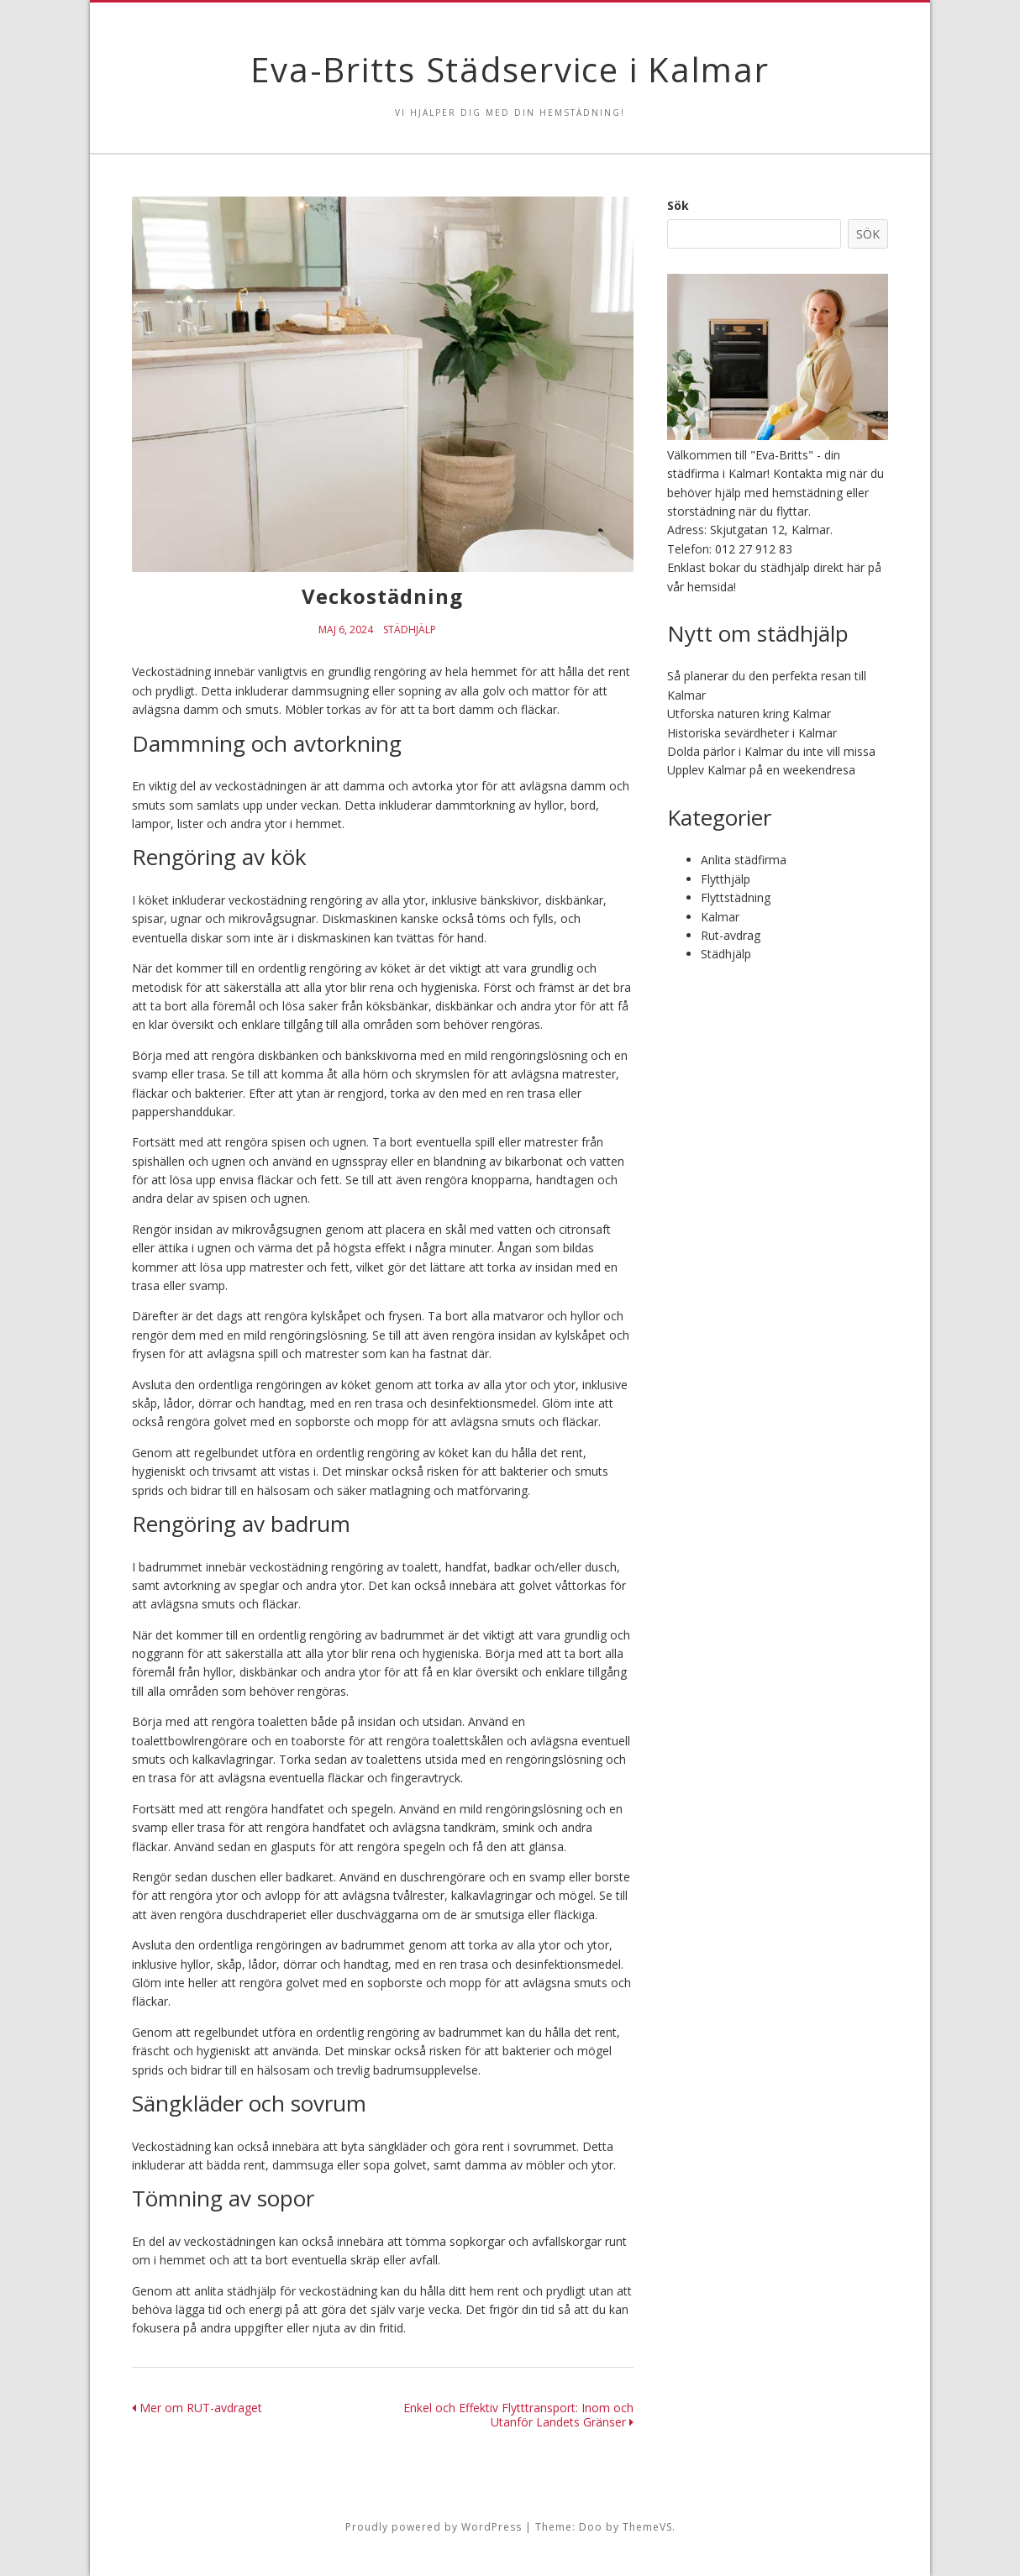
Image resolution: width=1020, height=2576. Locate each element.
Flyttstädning (735, 897)
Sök (678, 205)
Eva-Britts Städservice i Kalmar (509, 69)
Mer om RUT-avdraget (197, 2408)
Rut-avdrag (730, 935)
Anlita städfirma (743, 860)
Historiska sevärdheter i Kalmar (752, 733)
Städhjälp (409, 629)
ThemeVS (647, 2527)
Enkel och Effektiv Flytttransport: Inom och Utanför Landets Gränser (518, 2415)
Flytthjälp (725, 879)
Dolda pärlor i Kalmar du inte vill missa (771, 751)
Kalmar (720, 917)
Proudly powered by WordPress (433, 2527)
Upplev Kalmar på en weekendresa (761, 770)
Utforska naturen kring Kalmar (749, 713)
